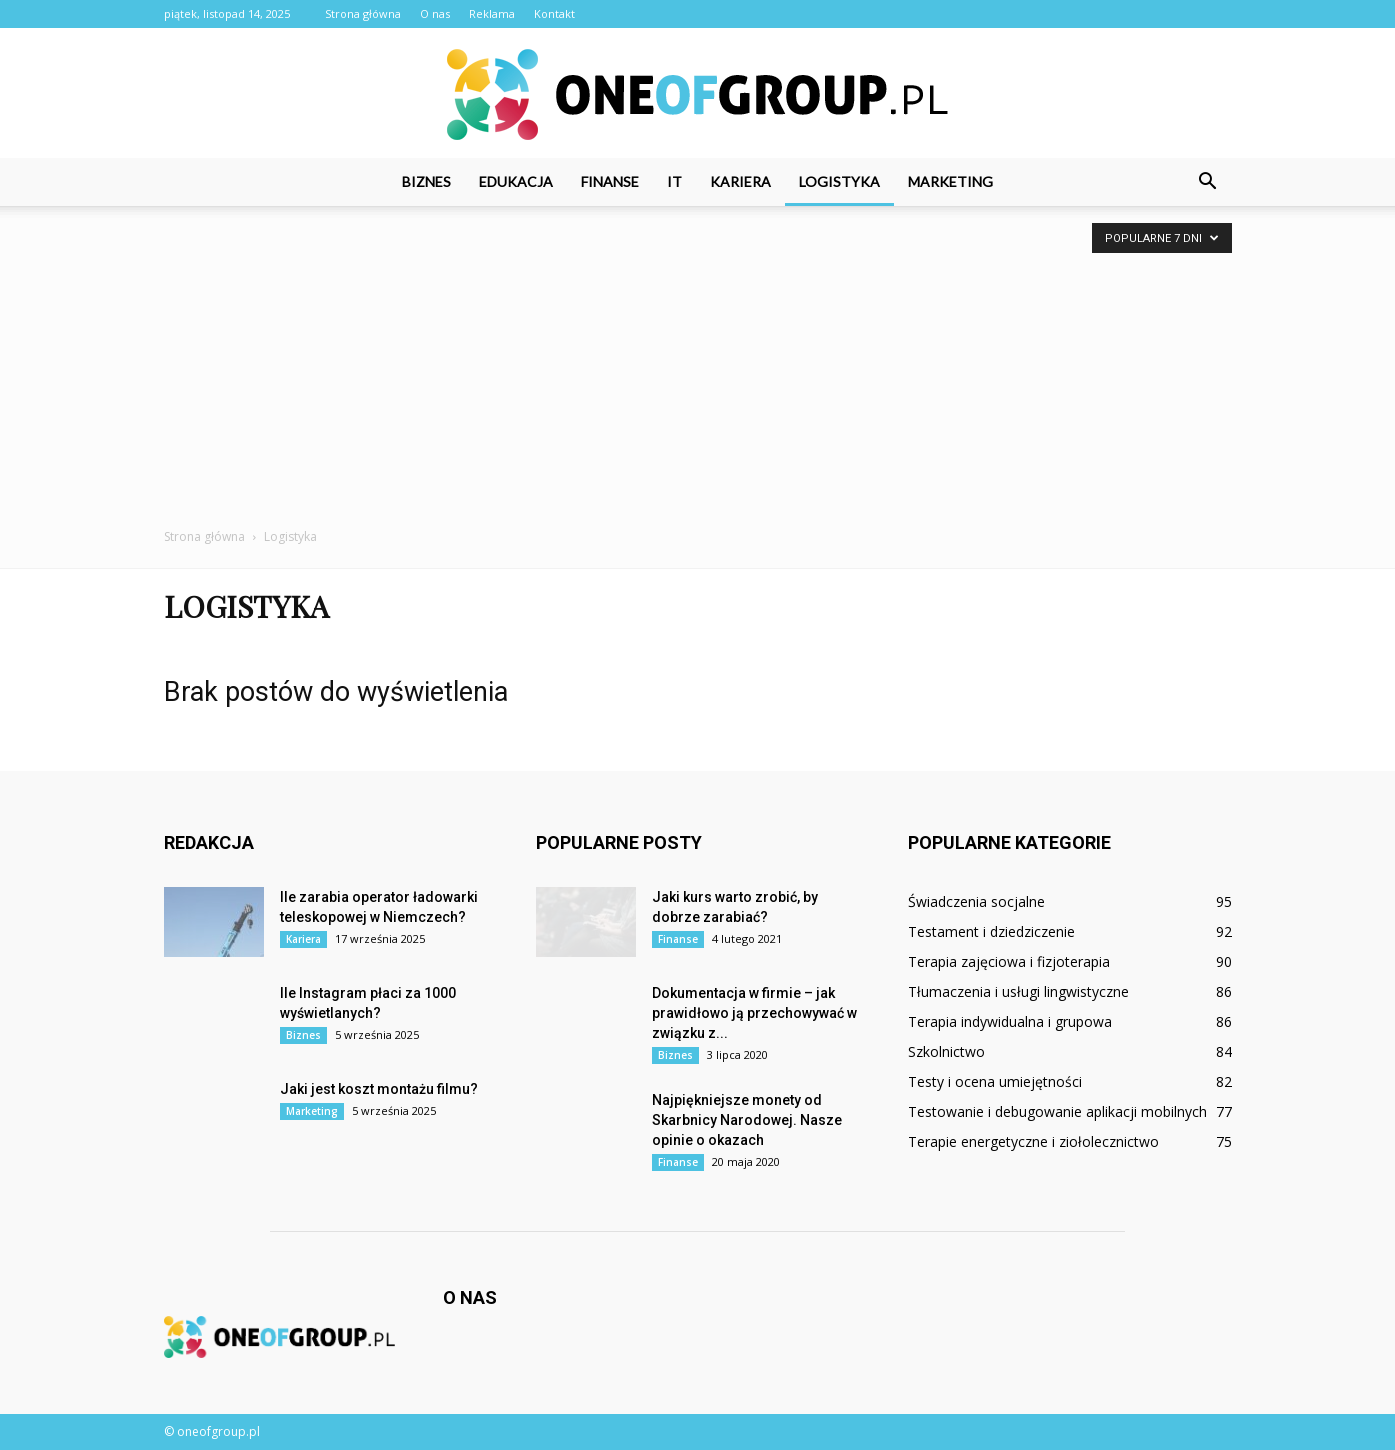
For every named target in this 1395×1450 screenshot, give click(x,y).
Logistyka (839, 181)
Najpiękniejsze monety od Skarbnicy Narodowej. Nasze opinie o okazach (747, 1120)
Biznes (426, 181)
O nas (435, 13)
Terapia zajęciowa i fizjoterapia (1009, 961)
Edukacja (516, 181)
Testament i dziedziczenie (991, 931)
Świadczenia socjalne (976, 901)
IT (674, 181)
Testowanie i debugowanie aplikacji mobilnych (1057, 1111)
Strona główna (363, 13)
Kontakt (554, 13)
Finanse (610, 181)
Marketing (950, 181)
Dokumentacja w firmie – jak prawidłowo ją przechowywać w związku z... (754, 1013)
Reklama (492, 13)
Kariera (740, 181)
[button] (1208, 182)
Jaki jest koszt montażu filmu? (379, 1089)
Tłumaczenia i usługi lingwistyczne (1018, 991)
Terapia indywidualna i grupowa (1010, 1021)
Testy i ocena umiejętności (995, 1081)
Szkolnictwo (946, 1051)
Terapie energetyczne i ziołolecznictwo (1033, 1141)
